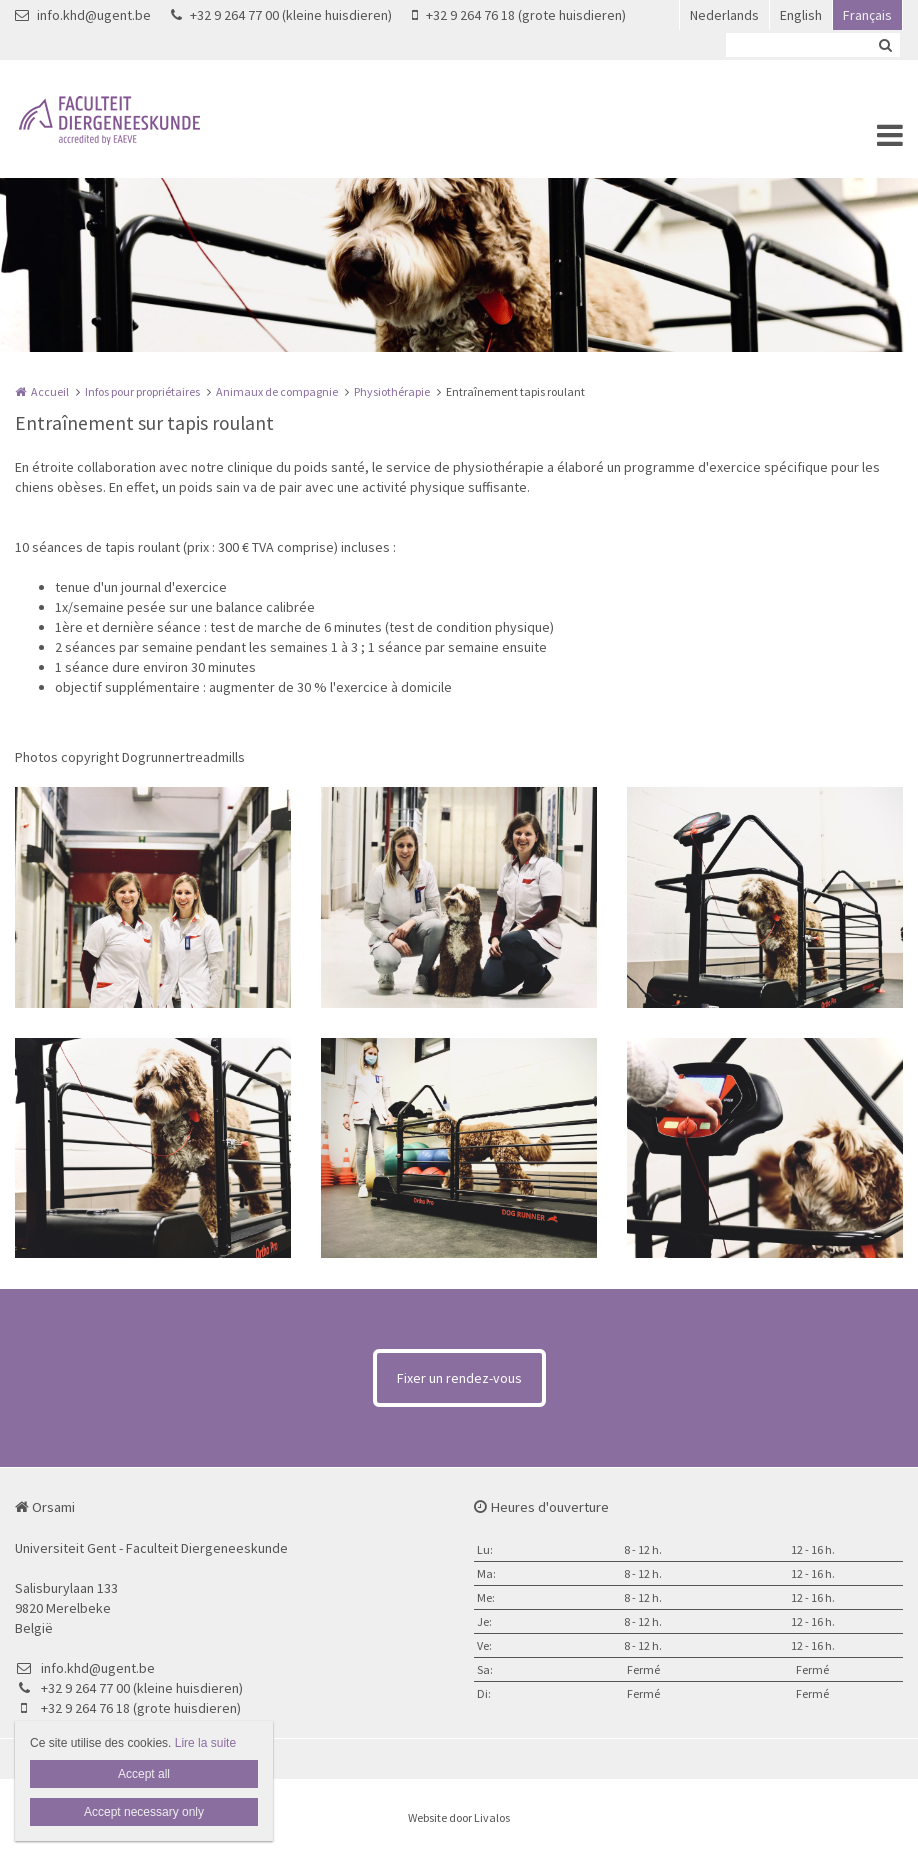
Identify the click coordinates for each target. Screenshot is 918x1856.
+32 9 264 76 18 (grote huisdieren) (519, 15)
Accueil (50, 391)
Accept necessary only (144, 1812)
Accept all (144, 1774)
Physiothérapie (392, 391)
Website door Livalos (459, 1817)
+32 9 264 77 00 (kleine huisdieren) (281, 15)
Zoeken (885, 45)
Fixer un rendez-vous (459, 1378)
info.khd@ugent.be (83, 15)
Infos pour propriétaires (142, 391)
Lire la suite (205, 1743)
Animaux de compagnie (277, 391)
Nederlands (724, 15)
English (801, 15)
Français (867, 15)
